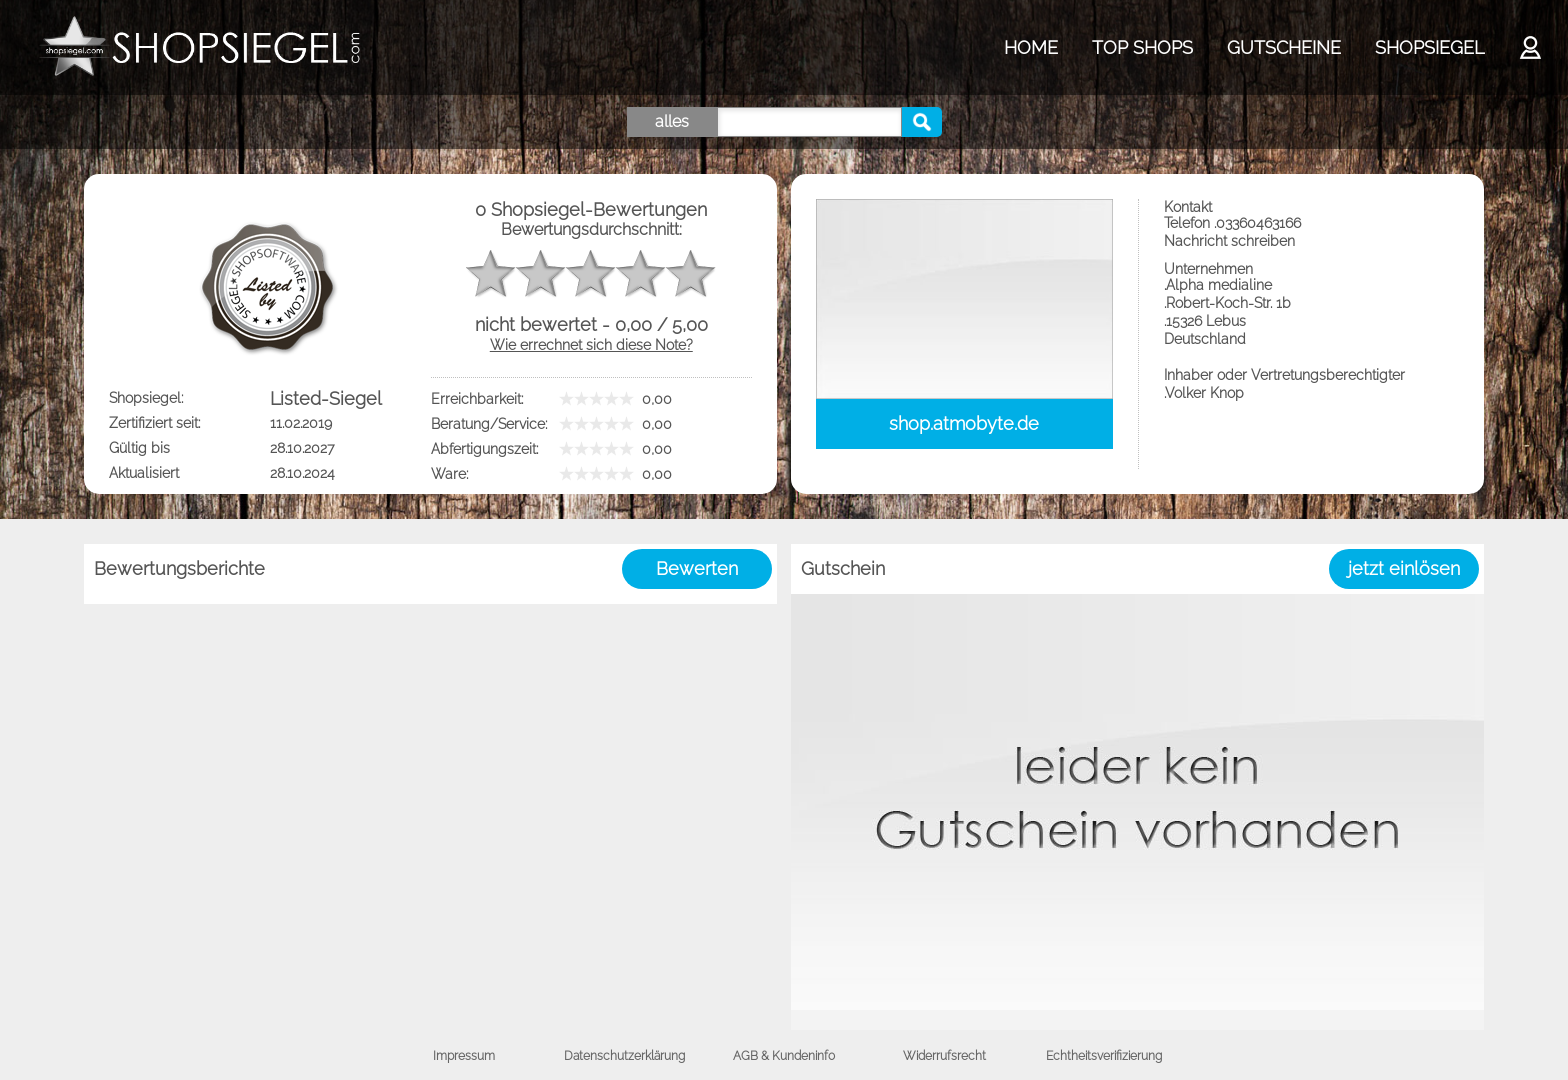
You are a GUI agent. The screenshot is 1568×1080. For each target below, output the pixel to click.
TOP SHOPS (1142, 47)
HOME (1031, 47)
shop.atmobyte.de (964, 423)
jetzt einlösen (1404, 568)
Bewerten (697, 568)
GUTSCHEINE (1284, 47)
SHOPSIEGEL (1429, 47)
